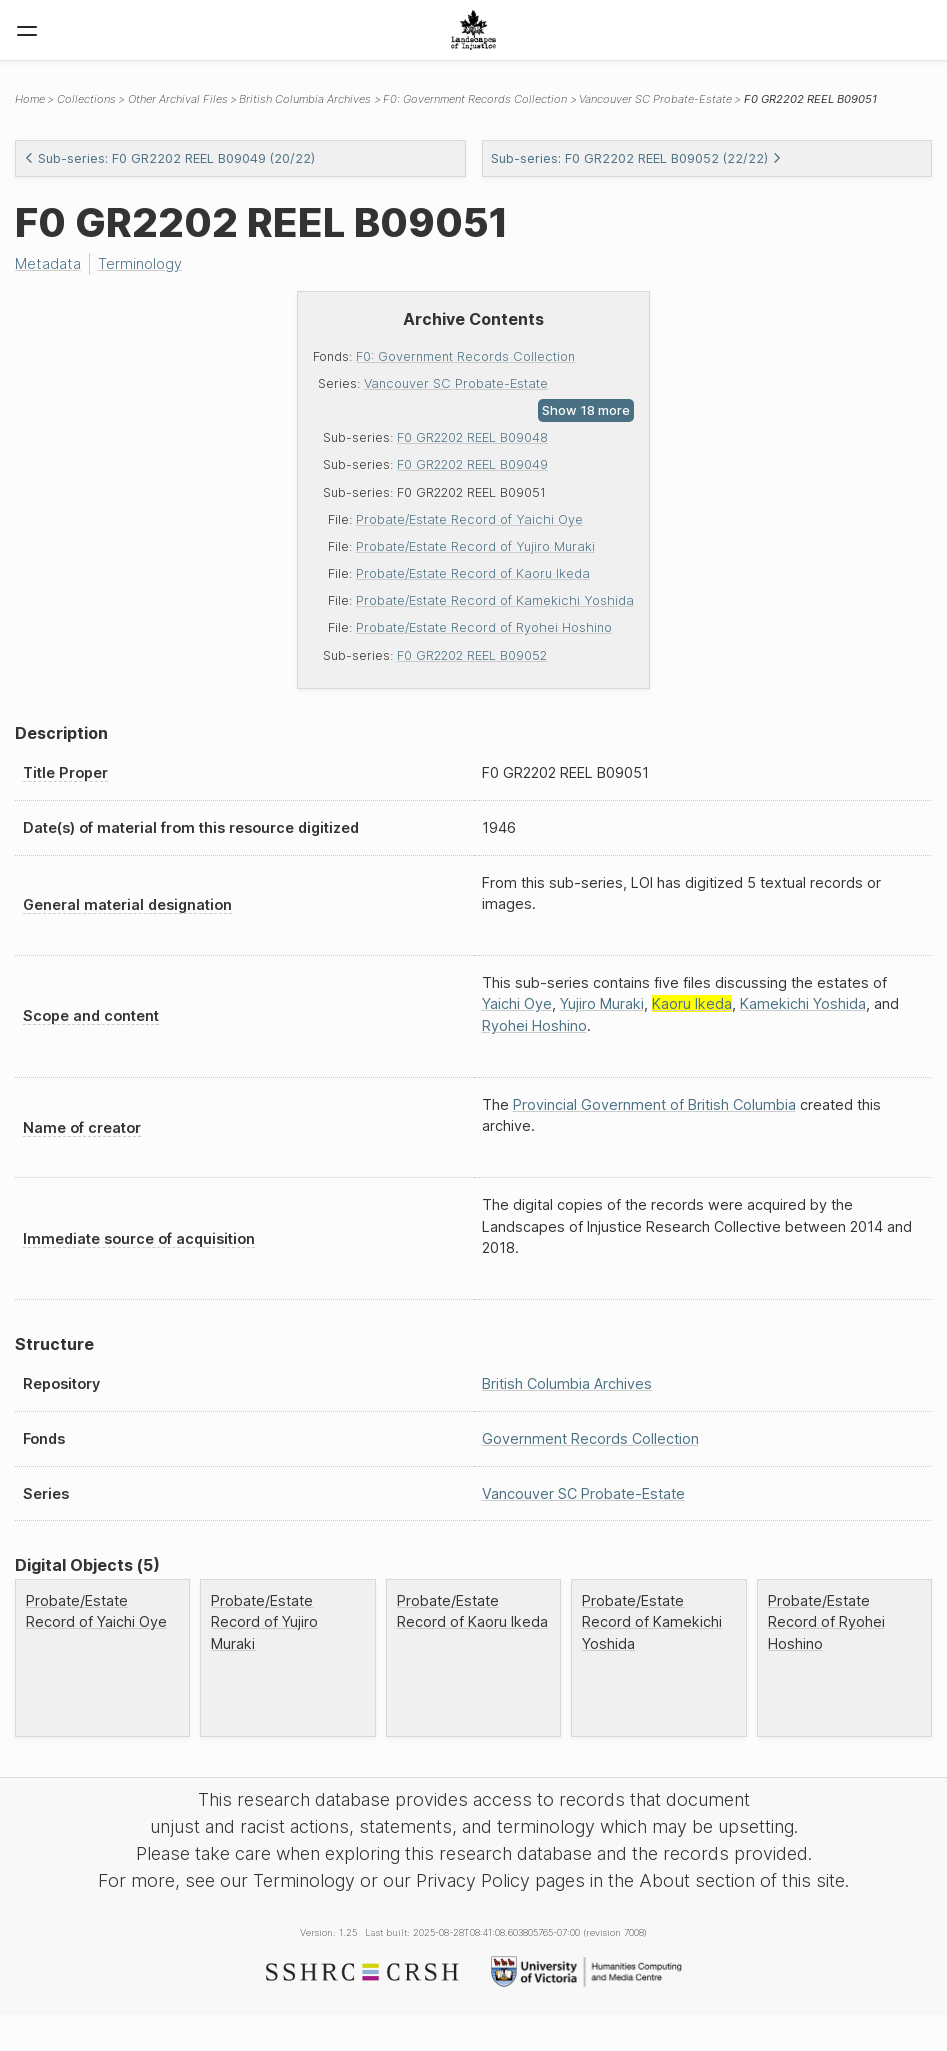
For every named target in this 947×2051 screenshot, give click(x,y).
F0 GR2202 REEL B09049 (472, 464)
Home (30, 99)
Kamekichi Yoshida (803, 1003)
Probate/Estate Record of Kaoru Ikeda (473, 573)
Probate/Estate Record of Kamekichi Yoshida (495, 600)
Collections (86, 99)
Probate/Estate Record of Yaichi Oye (469, 519)
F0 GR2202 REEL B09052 (472, 655)
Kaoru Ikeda (692, 1003)
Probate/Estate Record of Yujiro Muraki (475, 546)
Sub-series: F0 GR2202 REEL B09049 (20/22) (169, 158)
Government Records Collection (590, 1438)
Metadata (48, 263)
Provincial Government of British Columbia (654, 1104)
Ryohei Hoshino (534, 1025)
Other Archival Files (178, 99)
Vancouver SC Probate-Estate (456, 383)
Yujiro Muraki (602, 1003)
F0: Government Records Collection (465, 356)
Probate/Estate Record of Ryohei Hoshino (484, 627)
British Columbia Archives (305, 99)
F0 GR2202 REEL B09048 (472, 437)
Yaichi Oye (517, 1003)
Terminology (140, 263)
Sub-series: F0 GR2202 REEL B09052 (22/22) (636, 158)
